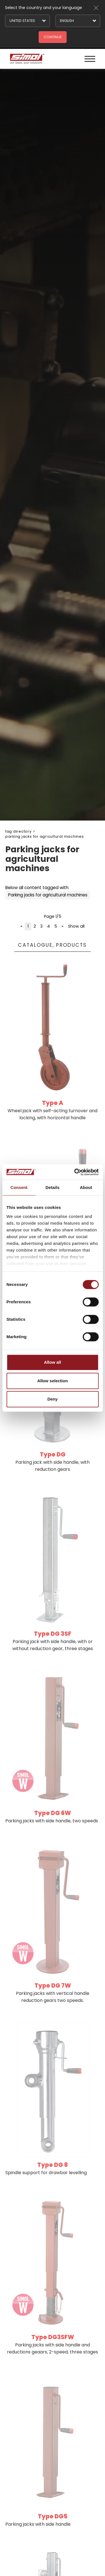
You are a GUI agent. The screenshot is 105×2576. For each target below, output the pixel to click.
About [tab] (86, 1187)
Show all (76, 926)
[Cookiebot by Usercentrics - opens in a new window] (75, 1172)
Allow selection (52, 1380)
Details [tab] (53, 1187)
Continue (53, 37)
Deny (52, 1399)
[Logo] (26, 59)
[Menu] (90, 59)
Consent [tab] (18, 1187)
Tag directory (18, 831)
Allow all (52, 1362)
